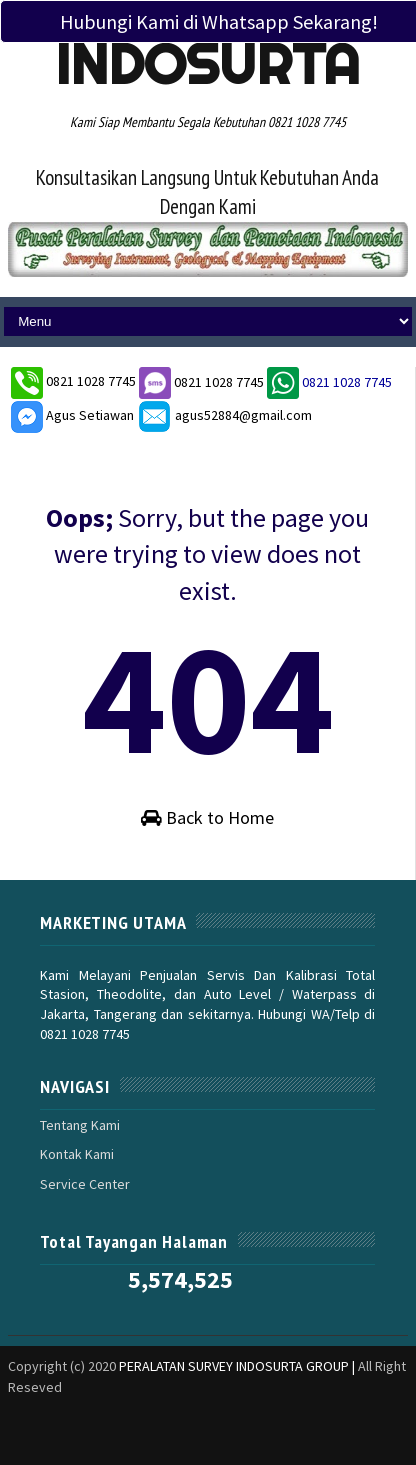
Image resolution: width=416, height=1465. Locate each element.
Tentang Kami (80, 1125)
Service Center (85, 1184)
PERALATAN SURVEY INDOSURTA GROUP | (238, 1366)
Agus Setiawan (72, 415)
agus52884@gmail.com (224, 415)
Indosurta (207, 64)
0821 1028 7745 (92, 382)
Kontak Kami (77, 1154)
